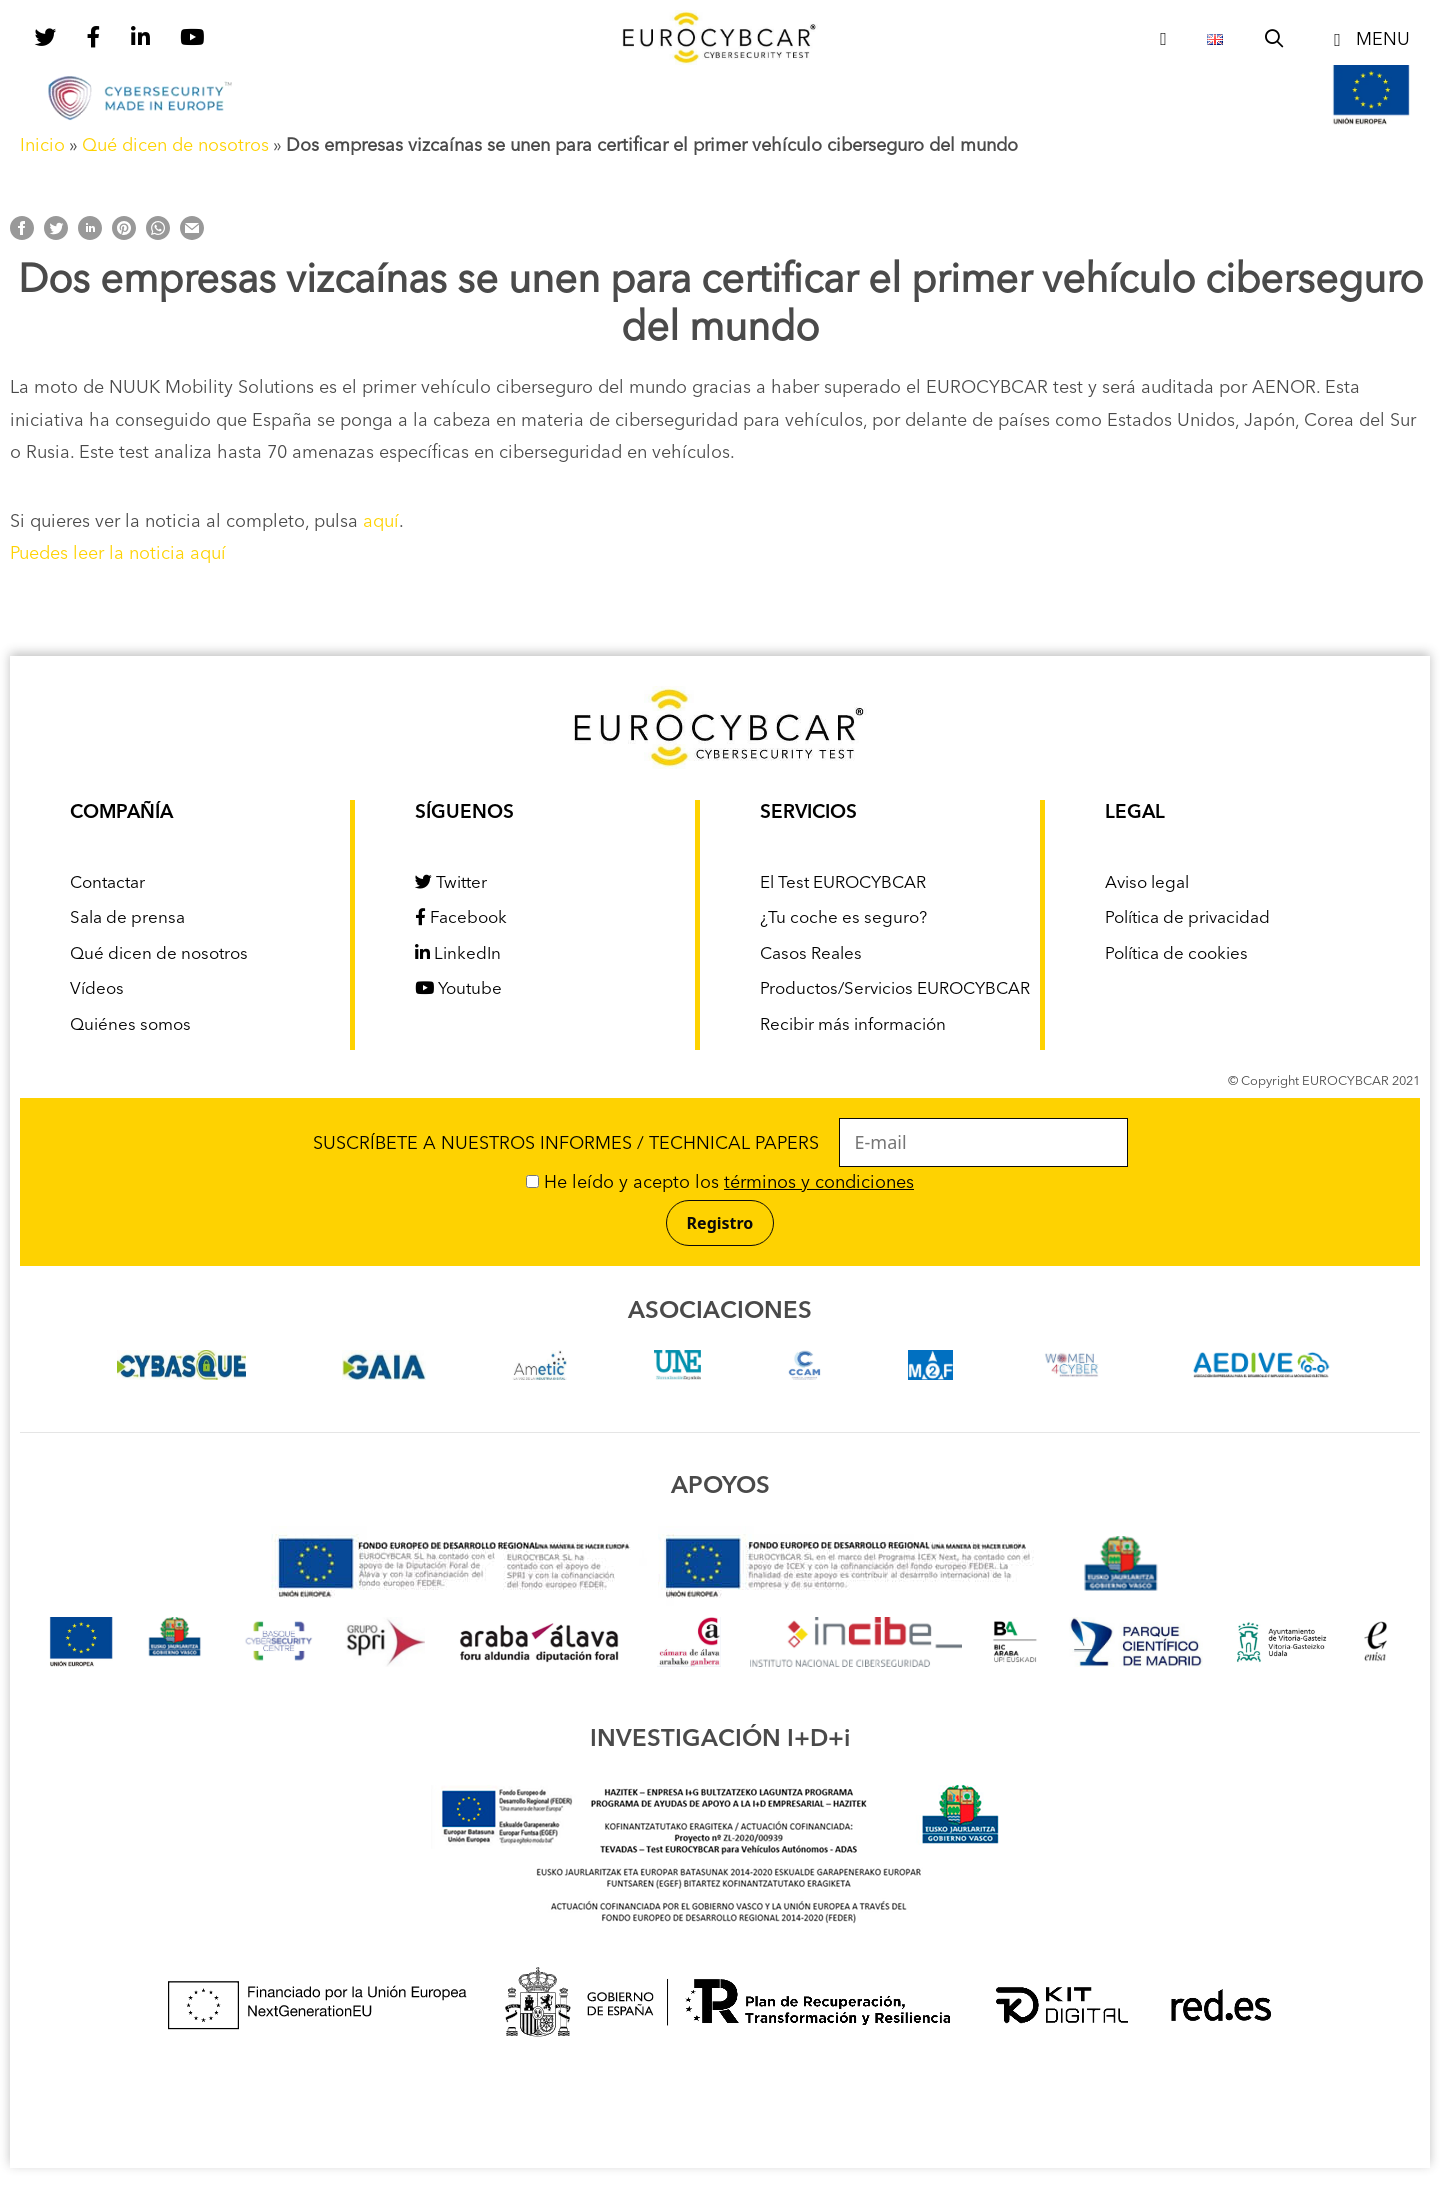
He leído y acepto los (720, 1183)
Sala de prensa (127, 918)
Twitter (451, 883)
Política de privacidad (1187, 918)
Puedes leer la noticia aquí (118, 554)
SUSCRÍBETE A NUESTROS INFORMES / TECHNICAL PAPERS (720, 1144)
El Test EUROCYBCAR (843, 883)
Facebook (461, 918)
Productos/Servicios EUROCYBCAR (895, 989)
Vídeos (97, 989)
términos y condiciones (819, 1183)
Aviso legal (1147, 883)
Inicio (42, 146)
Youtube (458, 989)
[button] (1368, 40)
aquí (381, 522)
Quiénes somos (130, 1025)
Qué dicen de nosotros (175, 146)
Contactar (107, 883)
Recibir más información (853, 1025)
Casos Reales (811, 954)
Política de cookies (1176, 954)
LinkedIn (458, 954)
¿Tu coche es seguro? (843, 918)
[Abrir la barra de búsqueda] (1274, 40)
